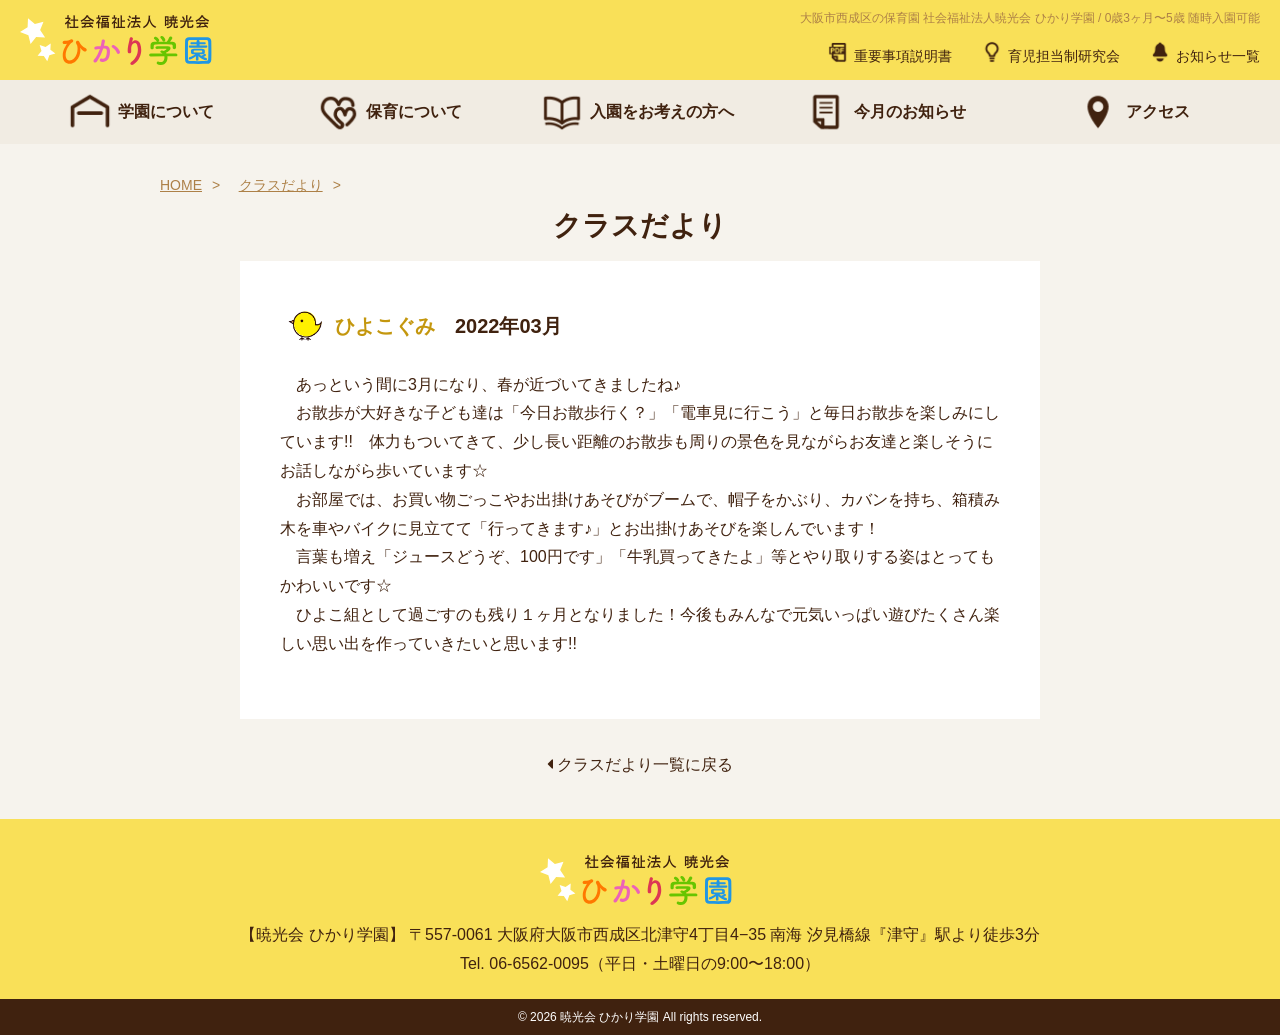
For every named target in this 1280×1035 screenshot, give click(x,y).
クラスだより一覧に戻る (640, 764)
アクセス (1132, 112)
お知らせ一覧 (1204, 52)
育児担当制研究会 (1050, 52)
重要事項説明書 (889, 52)
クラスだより (281, 185)
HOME (181, 185)
